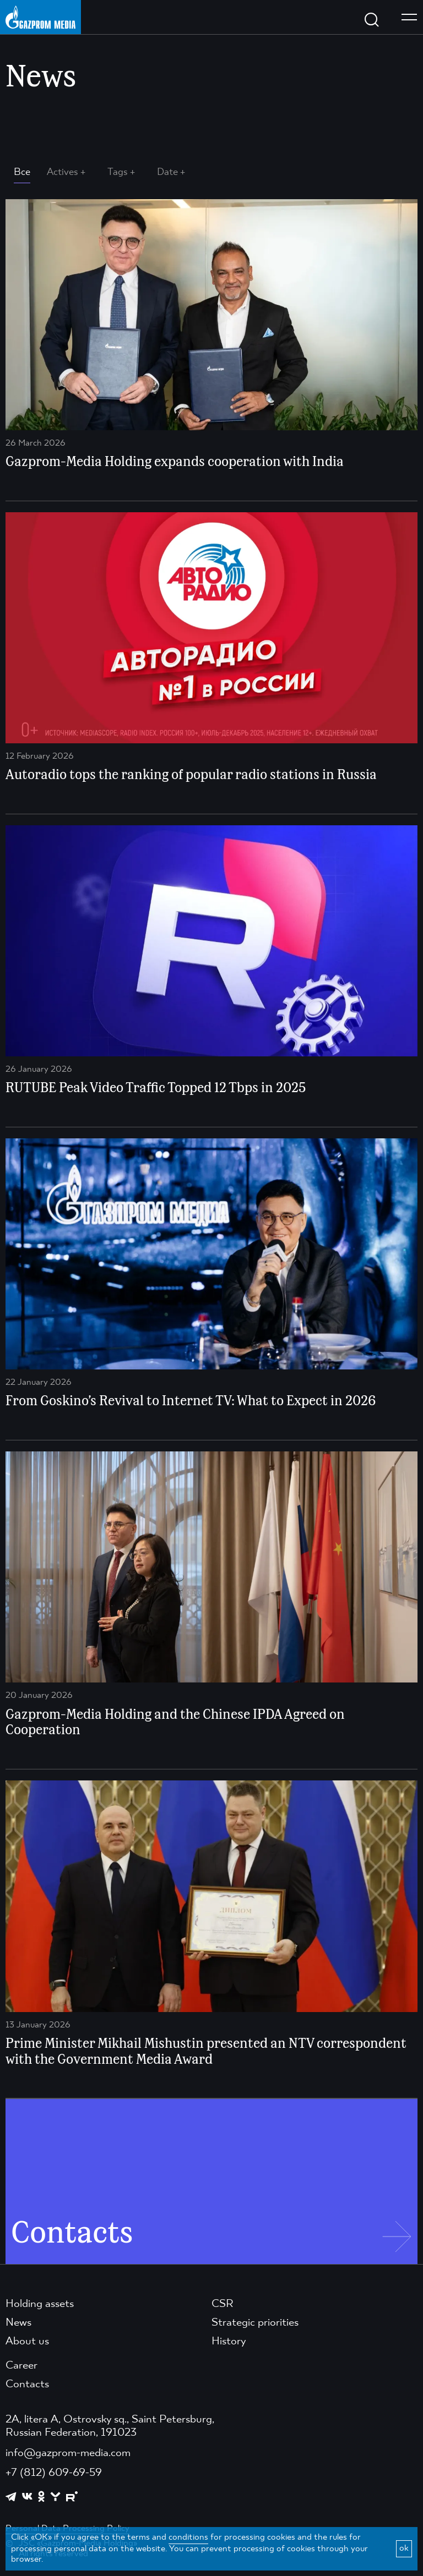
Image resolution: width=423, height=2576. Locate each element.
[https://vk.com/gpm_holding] (27, 2496)
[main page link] (40, 17)
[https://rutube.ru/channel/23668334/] (72, 2496)
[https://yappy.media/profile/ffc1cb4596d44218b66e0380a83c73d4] (55, 2496)
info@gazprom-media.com (68, 2453)
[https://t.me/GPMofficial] (11, 2497)
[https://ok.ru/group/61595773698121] (41, 2496)
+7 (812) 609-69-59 (54, 2473)
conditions (188, 2537)
